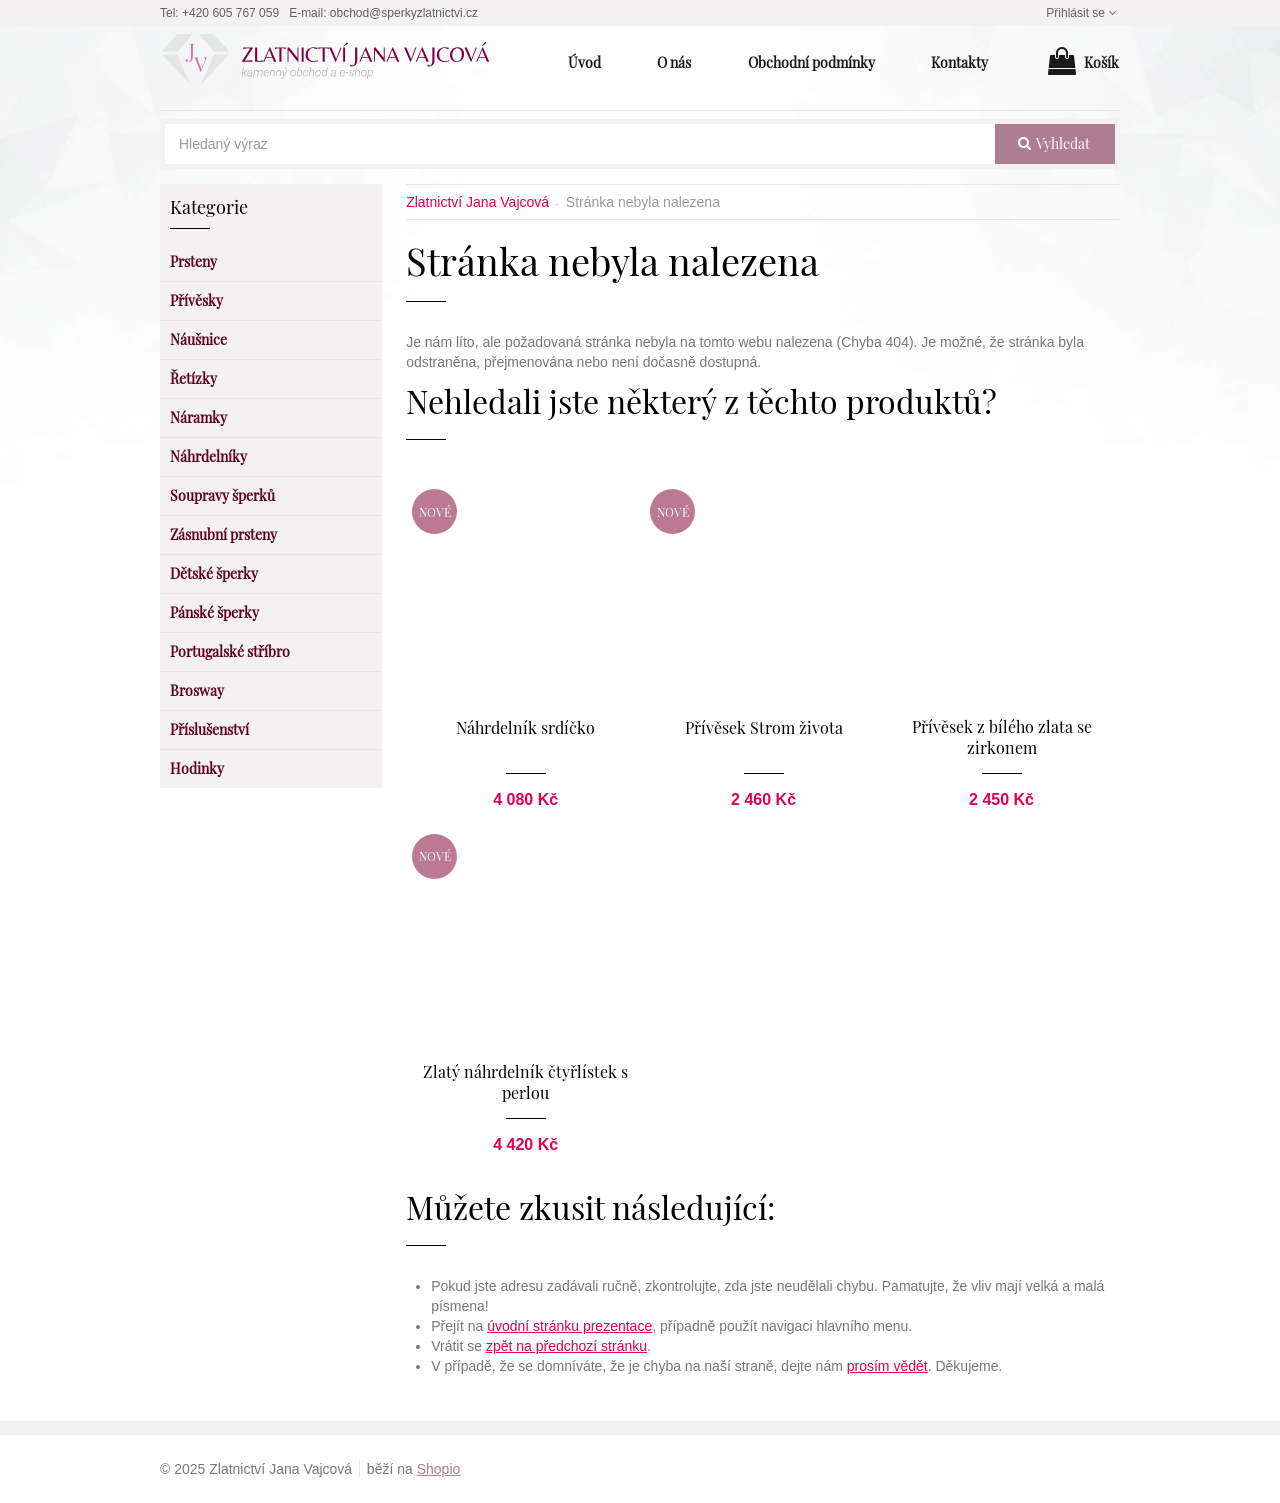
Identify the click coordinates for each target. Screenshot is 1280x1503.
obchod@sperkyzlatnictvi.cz (404, 13)
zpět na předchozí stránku (566, 1346)
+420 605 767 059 (230, 13)
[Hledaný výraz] (580, 144)
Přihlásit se (1083, 13)
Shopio (439, 1469)
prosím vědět (887, 1366)
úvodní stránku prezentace (569, 1326)
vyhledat (1054, 143)
